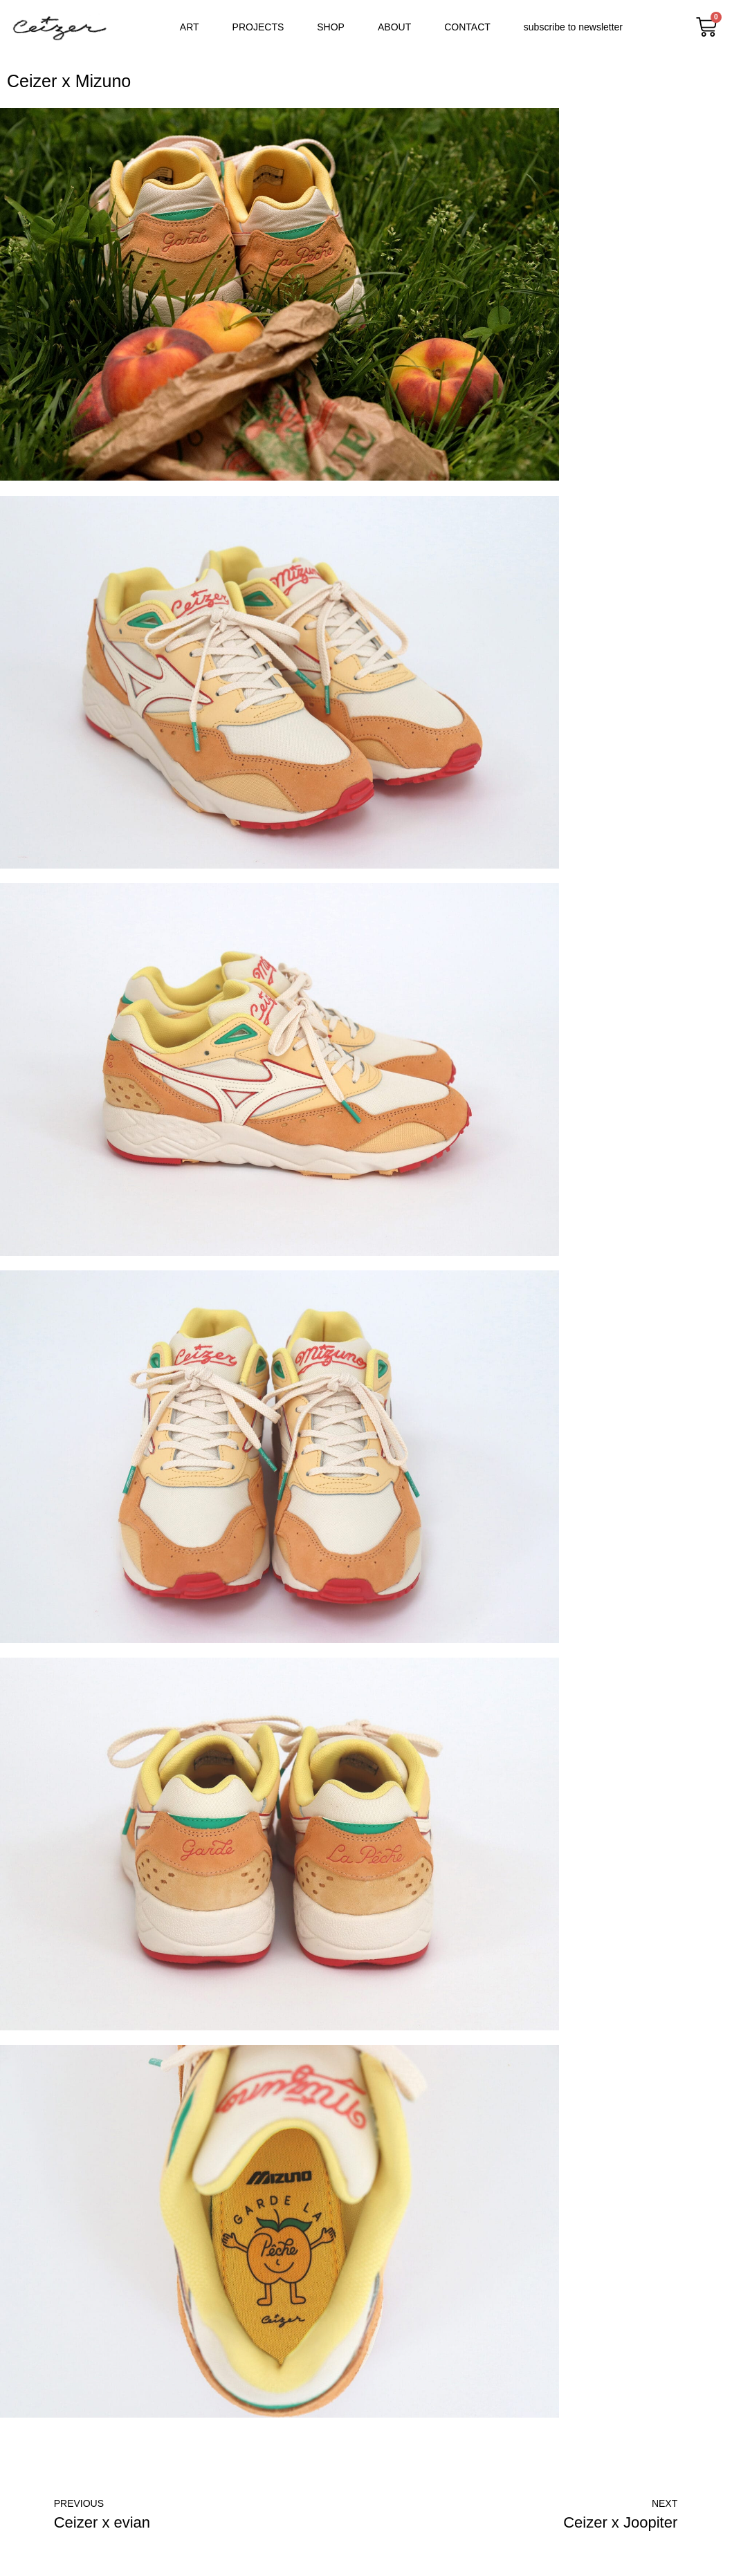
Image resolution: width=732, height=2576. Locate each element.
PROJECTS (258, 27)
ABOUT (394, 27)
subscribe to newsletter (573, 27)
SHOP (331, 27)
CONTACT (467, 27)
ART (189, 27)
